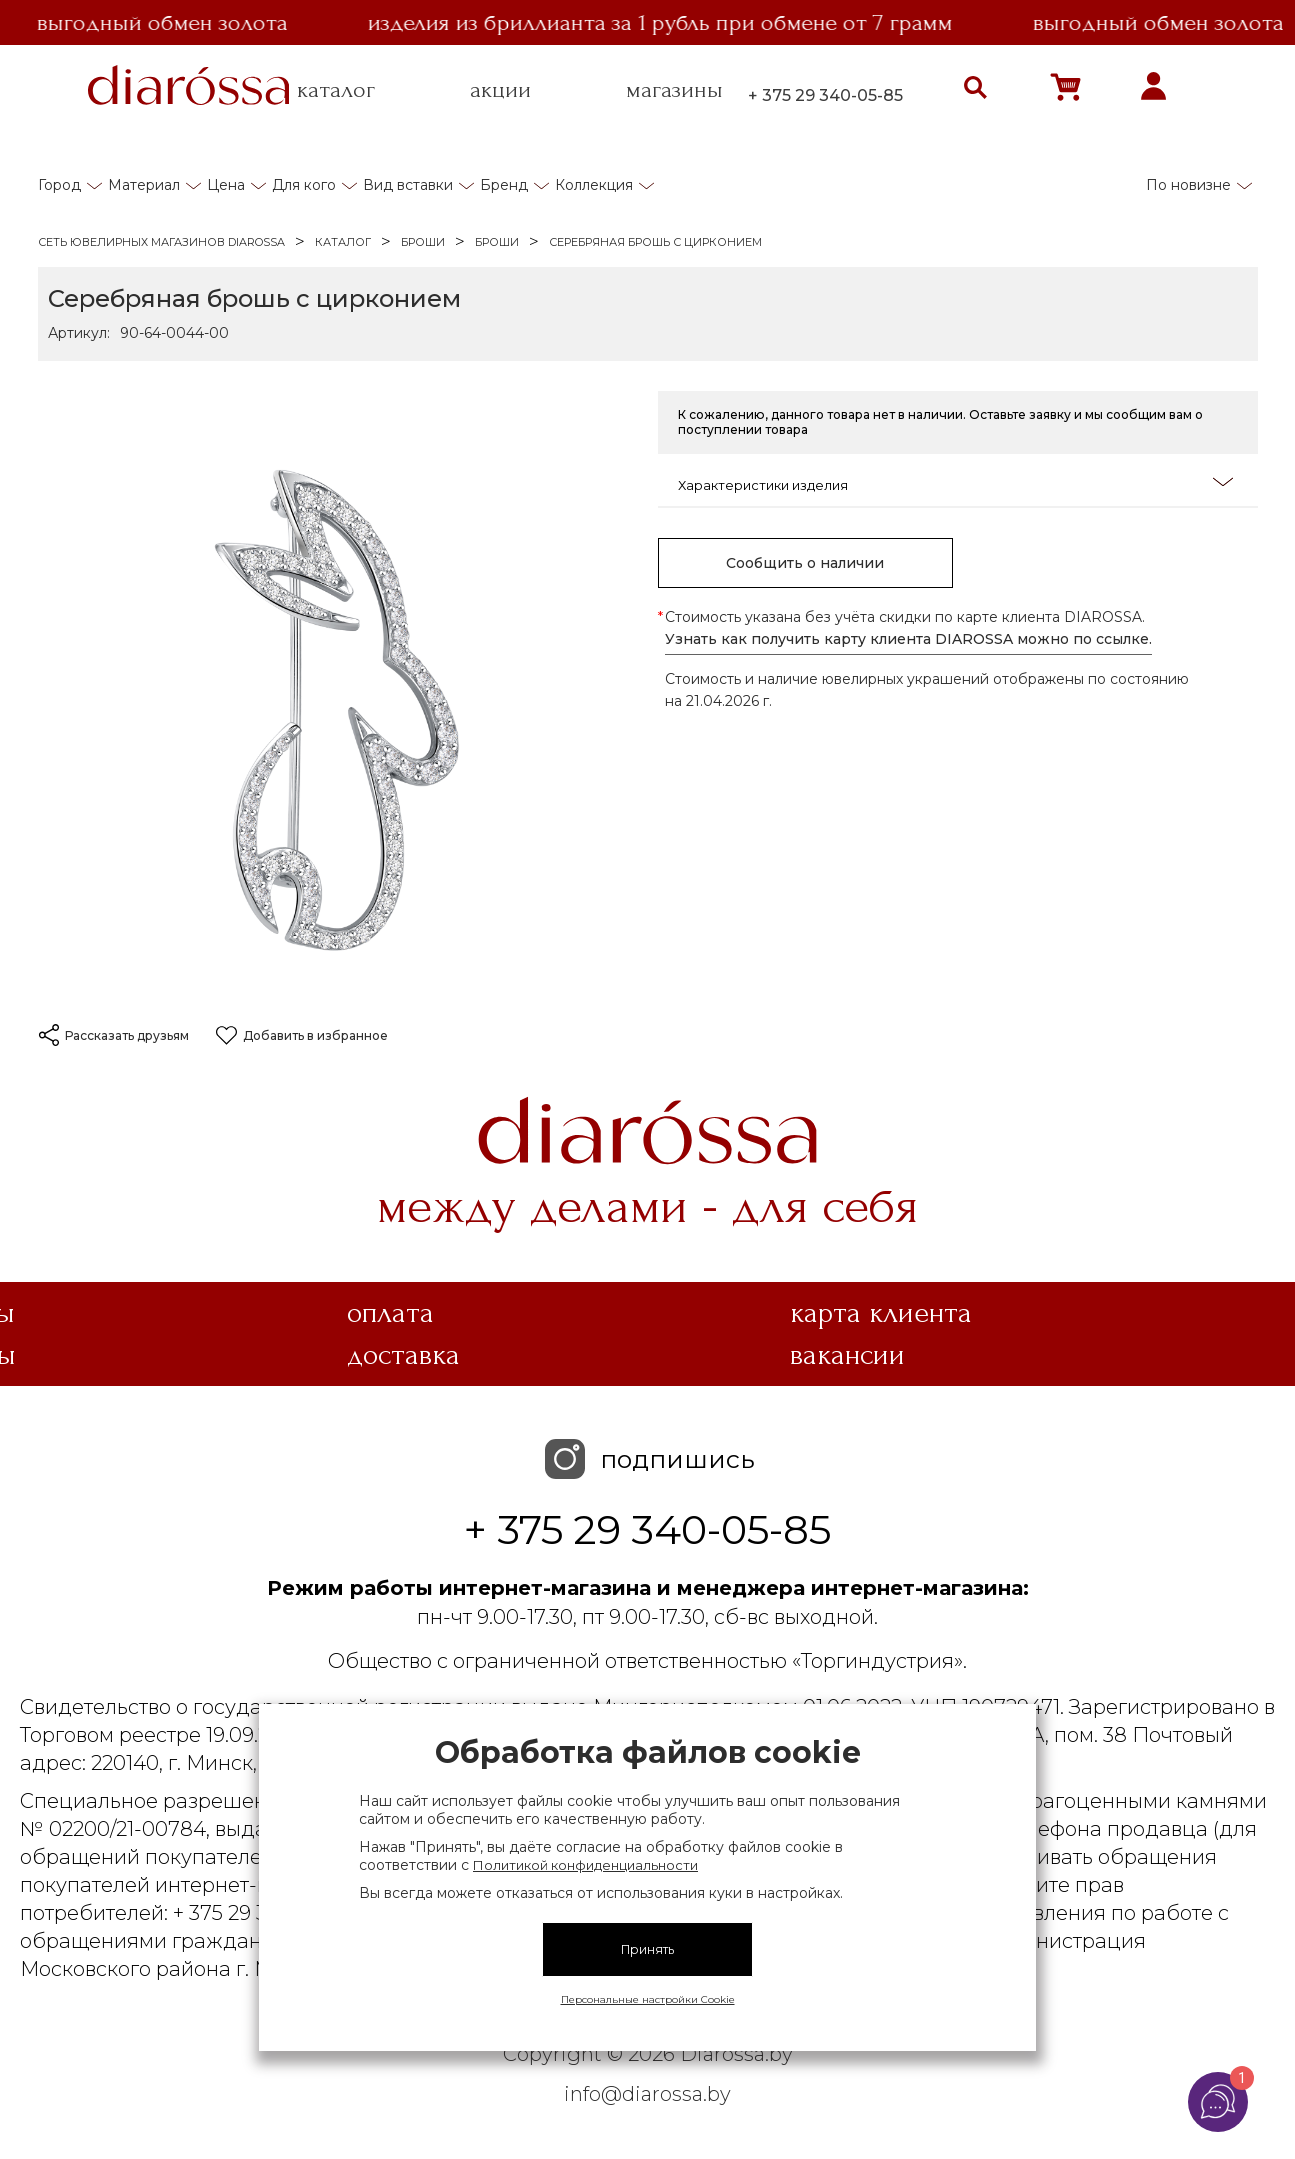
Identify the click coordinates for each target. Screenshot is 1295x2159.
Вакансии (847, 1355)
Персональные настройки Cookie (648, 1999)
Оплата (390, 1313)
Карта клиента (881, 1313)
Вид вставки (408, 185)
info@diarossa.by (647, 2094)
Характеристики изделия (955, 483)
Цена (226, 185)
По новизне (1188, 185)
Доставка (403, 1355)
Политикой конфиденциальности (585, 1865)
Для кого (304, 185)
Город (59, 185)
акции (500, 90)
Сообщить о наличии (805, 563)
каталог (336, 90)
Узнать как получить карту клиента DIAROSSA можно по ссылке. (908, 639)
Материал (144, 185)
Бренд (504, 185)
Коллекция (594, 185)
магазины (674, 90)
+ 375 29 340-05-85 (825, 95)
